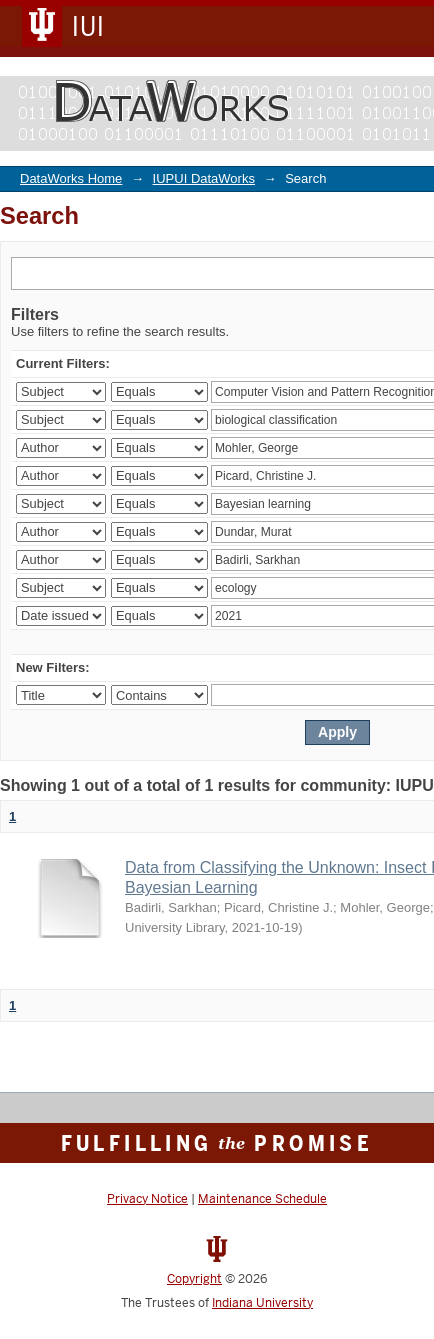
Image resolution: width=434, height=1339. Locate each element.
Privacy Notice (147, 1199)
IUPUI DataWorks (204, 178)
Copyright (194, 1279)
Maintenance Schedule (262, 1199)
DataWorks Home (71, 178)
